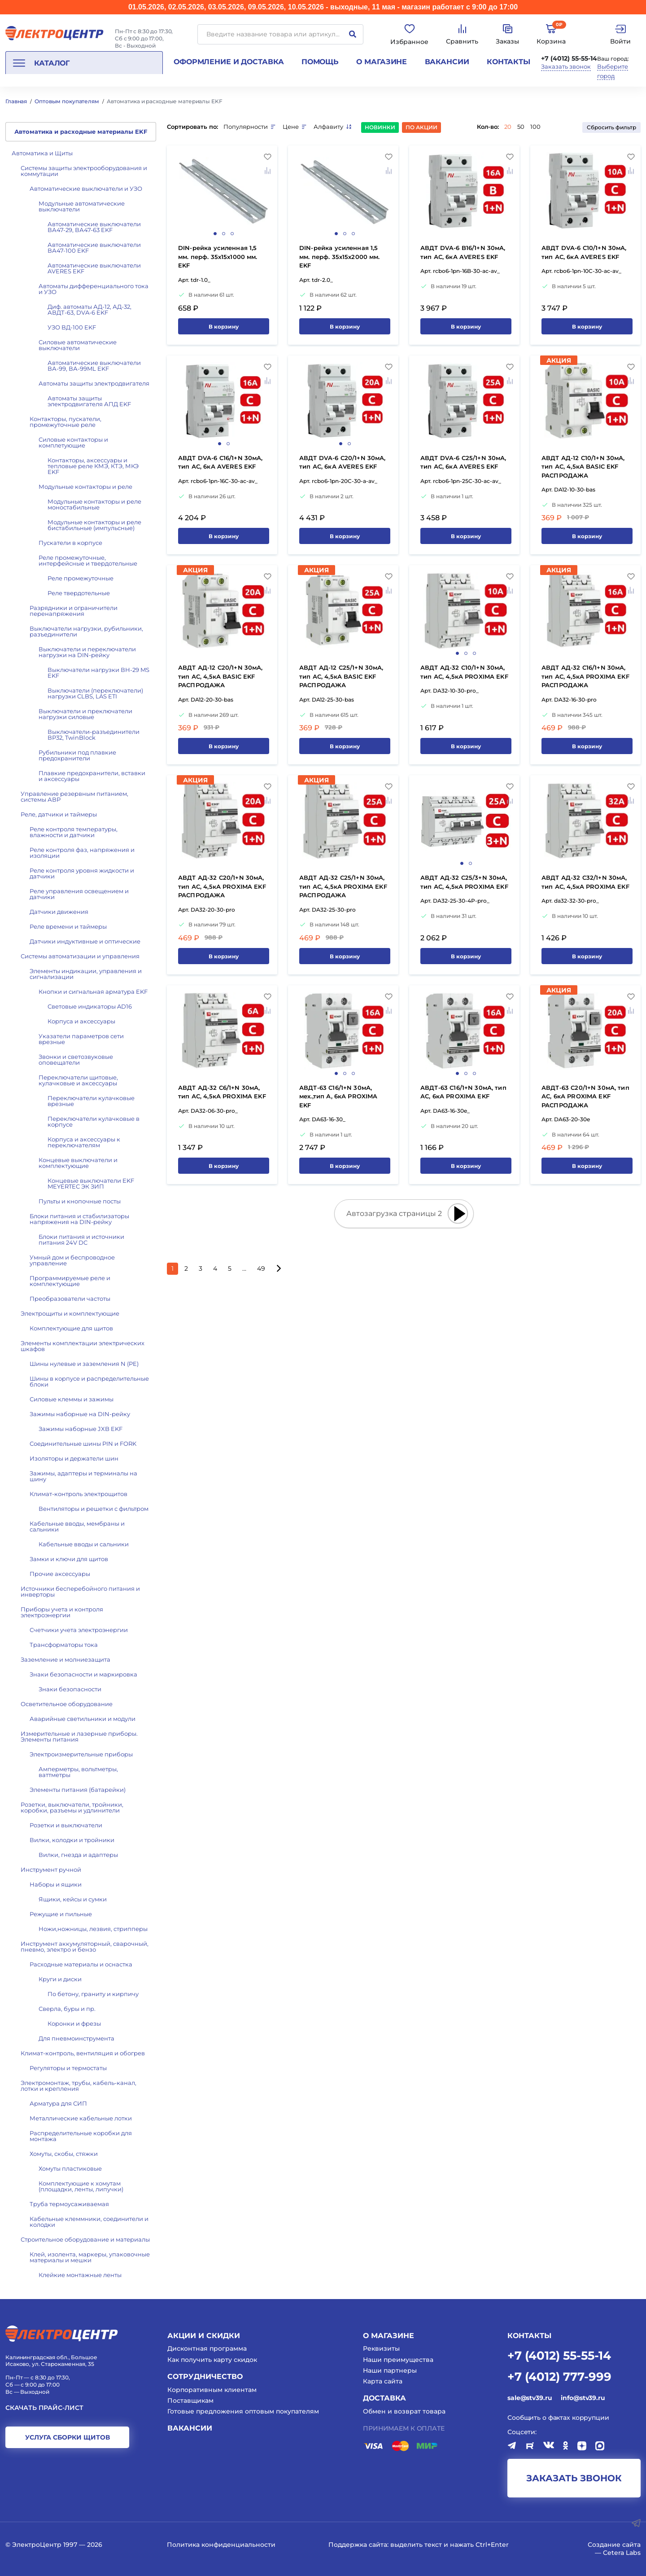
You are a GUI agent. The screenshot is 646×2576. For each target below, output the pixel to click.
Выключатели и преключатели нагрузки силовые (85, 713)
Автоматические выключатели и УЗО (86, 188)
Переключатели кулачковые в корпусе (94, 1121)
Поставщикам (190, 2400)
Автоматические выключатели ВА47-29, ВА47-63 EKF (94, 226)
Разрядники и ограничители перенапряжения (74, 610)
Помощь (320, 61)
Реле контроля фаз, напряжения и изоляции (82, 852)
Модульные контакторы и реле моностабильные (94, 504)
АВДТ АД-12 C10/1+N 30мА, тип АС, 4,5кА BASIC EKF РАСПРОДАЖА (583, 466)
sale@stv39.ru (529, 2398)
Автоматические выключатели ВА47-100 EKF (94, 247)
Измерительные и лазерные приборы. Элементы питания (79, 1736)
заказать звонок (574, 2478)
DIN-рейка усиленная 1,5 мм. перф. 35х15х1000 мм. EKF (218, 256)
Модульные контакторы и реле (85, 486)
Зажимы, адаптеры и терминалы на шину (83, 1476)
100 (535, 126)
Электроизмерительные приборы (81, 1754)
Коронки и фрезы (74, 2023)
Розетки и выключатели (66, 1825)
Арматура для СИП (58, 2103)
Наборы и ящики (56, 1884)
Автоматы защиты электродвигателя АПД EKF (89, 401)
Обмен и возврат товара (404, 2411)
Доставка (384, 2398)
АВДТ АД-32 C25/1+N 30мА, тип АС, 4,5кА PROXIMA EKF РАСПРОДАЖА (343, 886)
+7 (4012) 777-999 (559, 2376)
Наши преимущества (398, 2360)
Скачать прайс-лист (44, 2408)
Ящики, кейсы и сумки (73, 1899)
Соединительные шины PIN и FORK (83, 1443)
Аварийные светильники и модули (82, 1718)
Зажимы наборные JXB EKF (80, 1428)
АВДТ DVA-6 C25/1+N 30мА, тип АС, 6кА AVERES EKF (463, 462)
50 (520, 126)
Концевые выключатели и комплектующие (78, 1162)
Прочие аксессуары (60, 1573)
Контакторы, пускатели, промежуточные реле (65, 421)
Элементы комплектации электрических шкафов (82, 1345)
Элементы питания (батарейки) (78, 1789)
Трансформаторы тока (64, 1644)
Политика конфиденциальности (221, 2545)
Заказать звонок (566, 66)
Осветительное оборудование (67, 1703)
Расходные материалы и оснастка (81, 1964)
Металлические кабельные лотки (81, 2118)
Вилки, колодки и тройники (72, 1839)
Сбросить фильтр (611, 127)
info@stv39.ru (583, 2398)
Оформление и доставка (229, 61)
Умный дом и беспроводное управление (72, 1260)
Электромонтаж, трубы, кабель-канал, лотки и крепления (78, 2085)
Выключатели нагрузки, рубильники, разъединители (86, 631)
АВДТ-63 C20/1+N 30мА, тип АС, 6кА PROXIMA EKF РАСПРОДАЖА (585, 1096)
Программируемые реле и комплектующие (70, 1280)
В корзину (224, 326)
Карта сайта (382, 2381)
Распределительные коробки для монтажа (81, 2135)
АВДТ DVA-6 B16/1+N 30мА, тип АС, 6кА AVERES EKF (463, 252)
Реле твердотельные (79, 593)
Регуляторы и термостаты (68, 2067)
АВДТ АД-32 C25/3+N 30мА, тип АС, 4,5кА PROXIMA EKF (464, 882)
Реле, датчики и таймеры (59, 814)
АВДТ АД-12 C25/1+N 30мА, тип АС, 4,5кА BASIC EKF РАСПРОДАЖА (341, 676)
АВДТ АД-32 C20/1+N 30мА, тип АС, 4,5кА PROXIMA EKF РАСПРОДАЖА (222, 886)
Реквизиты (381, 2348)
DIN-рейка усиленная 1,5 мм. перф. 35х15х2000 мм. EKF (339, 256)
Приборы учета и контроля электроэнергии (62, 1612)
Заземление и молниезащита (65, 1659)
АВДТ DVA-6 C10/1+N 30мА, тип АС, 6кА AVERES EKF (584, 252)
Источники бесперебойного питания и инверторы (80, 1591)
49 (261, 1268)
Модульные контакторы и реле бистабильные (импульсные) (94, 524)
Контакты (508, 61)
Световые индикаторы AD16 (90, 1006)
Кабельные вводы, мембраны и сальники (77, 1526)
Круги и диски (60, 1979)
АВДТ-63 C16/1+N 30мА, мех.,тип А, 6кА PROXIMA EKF (338, 1096)
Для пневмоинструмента (76, 2038)
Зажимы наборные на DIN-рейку (80, 1413)
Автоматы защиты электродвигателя (94, 383)
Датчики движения (59, 911)
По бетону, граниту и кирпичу (93, 1993)
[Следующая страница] (278, 1269)
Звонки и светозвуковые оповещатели (76, 1059)
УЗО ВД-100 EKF (72, 327)
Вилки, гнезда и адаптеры (78, 1854)
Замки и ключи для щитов (69, 1558)
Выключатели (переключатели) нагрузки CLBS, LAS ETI (95, 693)
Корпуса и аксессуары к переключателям (84, 1142)
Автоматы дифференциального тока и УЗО (93, 288)
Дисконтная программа (207, 2348)
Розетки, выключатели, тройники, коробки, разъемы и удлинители (72, 1807)
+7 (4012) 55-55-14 (569, 58)
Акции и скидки (203, 2335)
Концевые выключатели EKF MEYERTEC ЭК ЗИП (91, 1183)
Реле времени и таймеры (68, 926)
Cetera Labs (622, 2553)
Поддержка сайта (357, 2545)
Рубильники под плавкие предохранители (77, 755)
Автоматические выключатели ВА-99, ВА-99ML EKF (94, 365)
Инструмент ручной (51, 1869)
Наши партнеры (390, 2370)
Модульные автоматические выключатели (82, 206)
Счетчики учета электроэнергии (79, 1629)
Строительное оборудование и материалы (85, 2239)
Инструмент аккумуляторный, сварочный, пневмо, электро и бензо (84, 1946)
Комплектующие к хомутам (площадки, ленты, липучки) (81, 2186)
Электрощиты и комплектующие (70, 1313)
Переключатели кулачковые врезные (91, 1100)
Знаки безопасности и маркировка (83, 1674)
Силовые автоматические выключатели (78, 344)
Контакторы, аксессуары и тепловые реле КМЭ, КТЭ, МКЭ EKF (93, 465)
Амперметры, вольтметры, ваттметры (78, 1771)
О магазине (381, 61)
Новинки (380, 127)
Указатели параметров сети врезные (81, 1038)
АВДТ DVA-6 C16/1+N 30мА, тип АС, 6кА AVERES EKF (220, 462)
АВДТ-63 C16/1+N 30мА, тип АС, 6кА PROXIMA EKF (463, 1092)
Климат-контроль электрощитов (78, 1493)
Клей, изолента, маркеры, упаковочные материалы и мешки (90, 2257)
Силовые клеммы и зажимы (71, 1399)
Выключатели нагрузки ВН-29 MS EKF (98, 672)
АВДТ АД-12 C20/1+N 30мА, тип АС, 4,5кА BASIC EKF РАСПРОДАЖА (220, 676)
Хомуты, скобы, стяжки (64, 2153)
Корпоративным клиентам (212, 2390)
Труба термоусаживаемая (69, 2203)
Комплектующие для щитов (71, 1328)
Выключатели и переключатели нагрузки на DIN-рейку (87, 651)
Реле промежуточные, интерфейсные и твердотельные (88, 560)
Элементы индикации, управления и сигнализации (86, 973)
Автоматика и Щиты (42, 153)
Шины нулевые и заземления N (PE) (84, 1363)
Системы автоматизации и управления (80, 956)
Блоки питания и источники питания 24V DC (81, 1239)
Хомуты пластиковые (70, 2168)
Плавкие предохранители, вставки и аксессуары (92, 775)
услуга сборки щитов (67, 2437)
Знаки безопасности (70, 1689)
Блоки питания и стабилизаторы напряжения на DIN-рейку (79, 1218)
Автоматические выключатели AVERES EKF (94, 268)
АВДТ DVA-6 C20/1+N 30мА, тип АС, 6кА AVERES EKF (342, 462)
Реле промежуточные (80, 578)
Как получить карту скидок (212, 2360)
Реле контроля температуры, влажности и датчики (74, 831)
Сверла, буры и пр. (67, 2008)
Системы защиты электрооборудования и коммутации (84, 170)
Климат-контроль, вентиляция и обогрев (83, 2053)
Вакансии (447, 61)
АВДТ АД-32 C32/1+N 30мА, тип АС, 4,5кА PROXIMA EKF (585, 882)
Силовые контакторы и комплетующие (73, 442)
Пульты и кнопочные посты (80, 1201)
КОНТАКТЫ (529, 2335)
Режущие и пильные (61, 1914)
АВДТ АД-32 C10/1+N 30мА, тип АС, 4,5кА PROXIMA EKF (464, 672)
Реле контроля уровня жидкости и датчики (82, 873)
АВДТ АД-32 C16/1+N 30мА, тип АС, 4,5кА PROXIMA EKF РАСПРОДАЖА (585, 676)
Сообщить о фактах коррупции (558, 2418)
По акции (421, 127)
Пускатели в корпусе (70, 542)
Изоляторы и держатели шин (74, 1458)
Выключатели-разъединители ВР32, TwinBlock (94, 734)
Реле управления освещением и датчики (79, 893)
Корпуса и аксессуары (81, 1021)
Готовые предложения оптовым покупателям (243, 2411)
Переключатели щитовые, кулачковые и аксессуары (78, 1080)
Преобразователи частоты (70, 1298)
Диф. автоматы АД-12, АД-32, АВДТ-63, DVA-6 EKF (89, 309)
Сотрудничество (205, 2376)
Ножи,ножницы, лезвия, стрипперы (93, 1928)
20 (507, 126)
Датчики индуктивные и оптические (85, 941)
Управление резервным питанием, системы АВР (74, 796)
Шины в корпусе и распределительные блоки (89, 1381)
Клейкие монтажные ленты (80, 2274)
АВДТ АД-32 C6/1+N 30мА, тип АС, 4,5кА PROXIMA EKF (222, 1092)
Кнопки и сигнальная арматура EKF (93, 991)
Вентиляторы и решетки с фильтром (93, 1508)
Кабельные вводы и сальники (84, 1544)
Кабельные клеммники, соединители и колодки (89, 2221)
